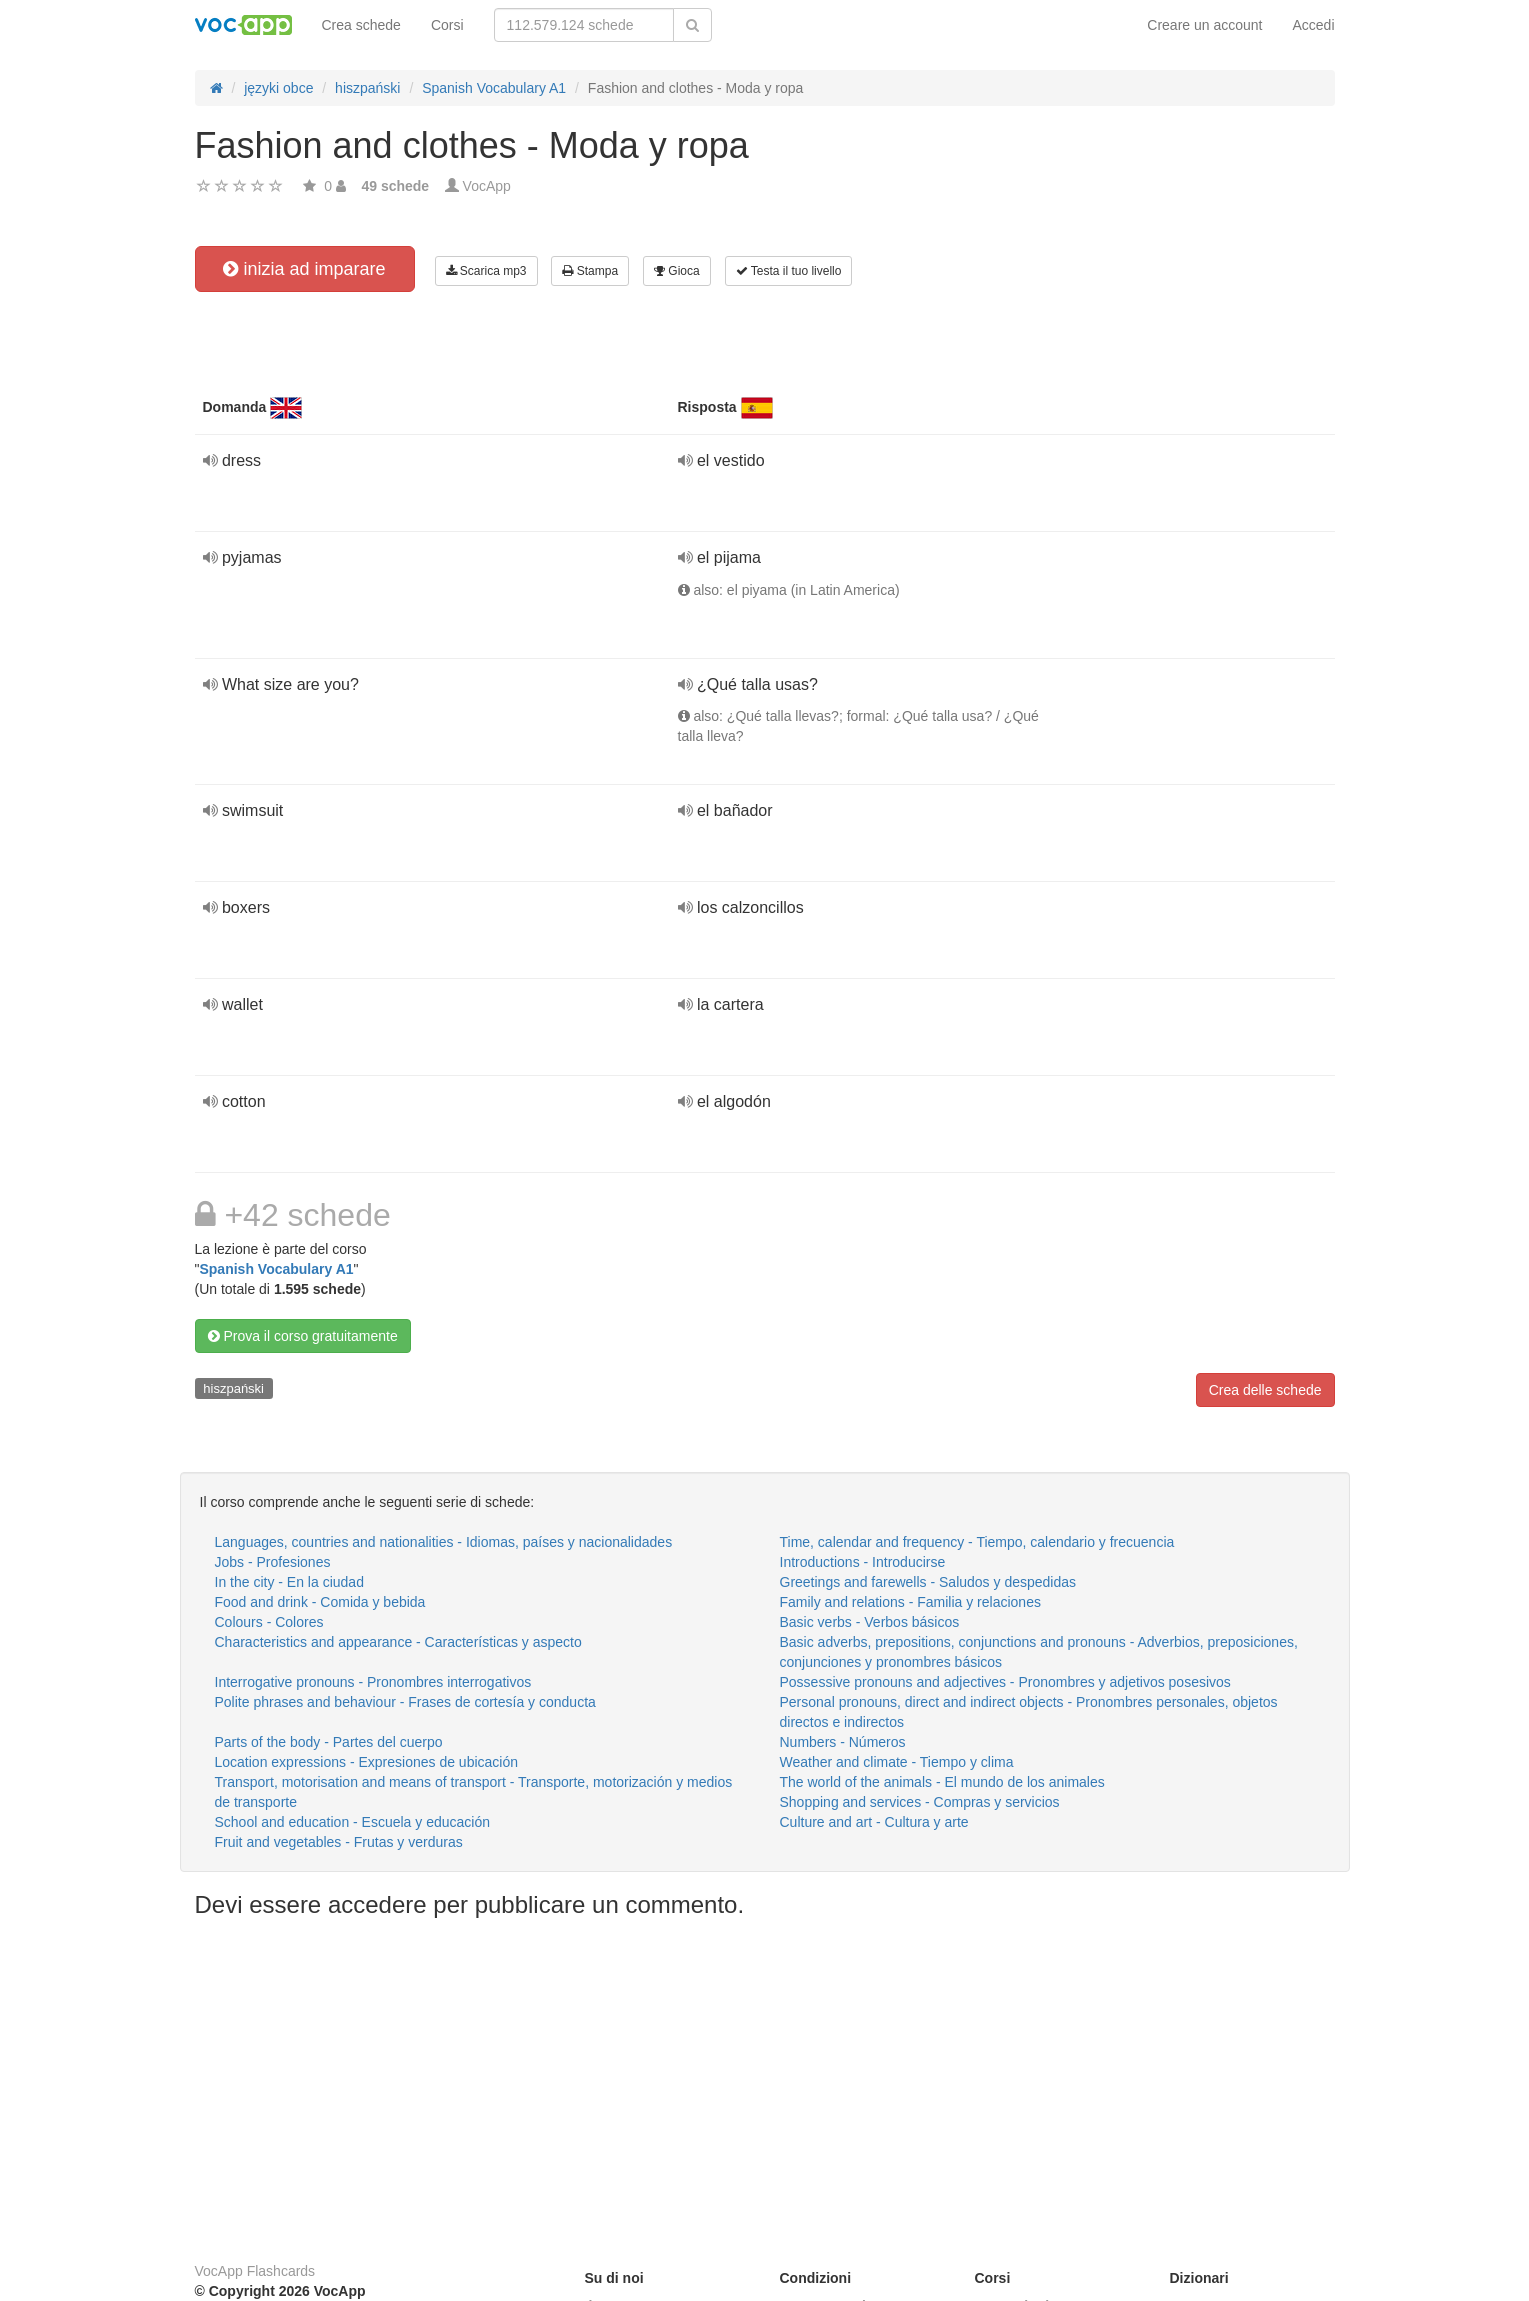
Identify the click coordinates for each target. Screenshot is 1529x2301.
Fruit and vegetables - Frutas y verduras (339, 1842)
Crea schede (361, 25)
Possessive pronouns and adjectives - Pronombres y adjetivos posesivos (1005, 1682)
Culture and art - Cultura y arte (874, 1822)
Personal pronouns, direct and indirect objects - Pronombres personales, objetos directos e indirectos (1029, 1712)
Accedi (1313, 25)
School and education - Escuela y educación (353, 1822)
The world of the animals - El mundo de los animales (942, 1782)
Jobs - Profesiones (273, 1562)
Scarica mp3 (486, 271)
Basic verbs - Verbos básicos (870, 1622)
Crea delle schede (1265, 1390)
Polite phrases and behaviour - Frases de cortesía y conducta (405, 1702)
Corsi (447, 25)
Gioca (677, 271)
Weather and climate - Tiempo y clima (897, 1762)
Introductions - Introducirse (863, 1562)
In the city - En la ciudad (289, 1582)
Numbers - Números (843, 1742)
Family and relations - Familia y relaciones (910, 1602)
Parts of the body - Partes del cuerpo (329, 1742)
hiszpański (233, 1388)
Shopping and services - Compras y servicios (920, 1802)
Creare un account (1204, 25)
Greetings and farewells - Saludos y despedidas (928, 1582)
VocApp (487, 186)
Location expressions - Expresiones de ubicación (367, 1762)
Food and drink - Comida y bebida (320, 1602)
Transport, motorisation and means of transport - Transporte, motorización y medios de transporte (474, 1792)
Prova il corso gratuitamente (303, 1336)
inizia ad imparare (304, 269)
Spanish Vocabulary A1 (276, 1269)
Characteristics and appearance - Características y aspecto (398, 1642)
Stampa (590, 271)
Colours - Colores (269, 1622)
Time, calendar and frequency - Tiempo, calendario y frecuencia (977, 1542)
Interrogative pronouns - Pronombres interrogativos (373, 1682)
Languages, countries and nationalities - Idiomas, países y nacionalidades (444, 1542)
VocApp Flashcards (255, 2271)
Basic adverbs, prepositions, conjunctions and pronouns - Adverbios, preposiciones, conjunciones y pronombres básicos (1039, 1652)
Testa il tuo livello (789, 271)
